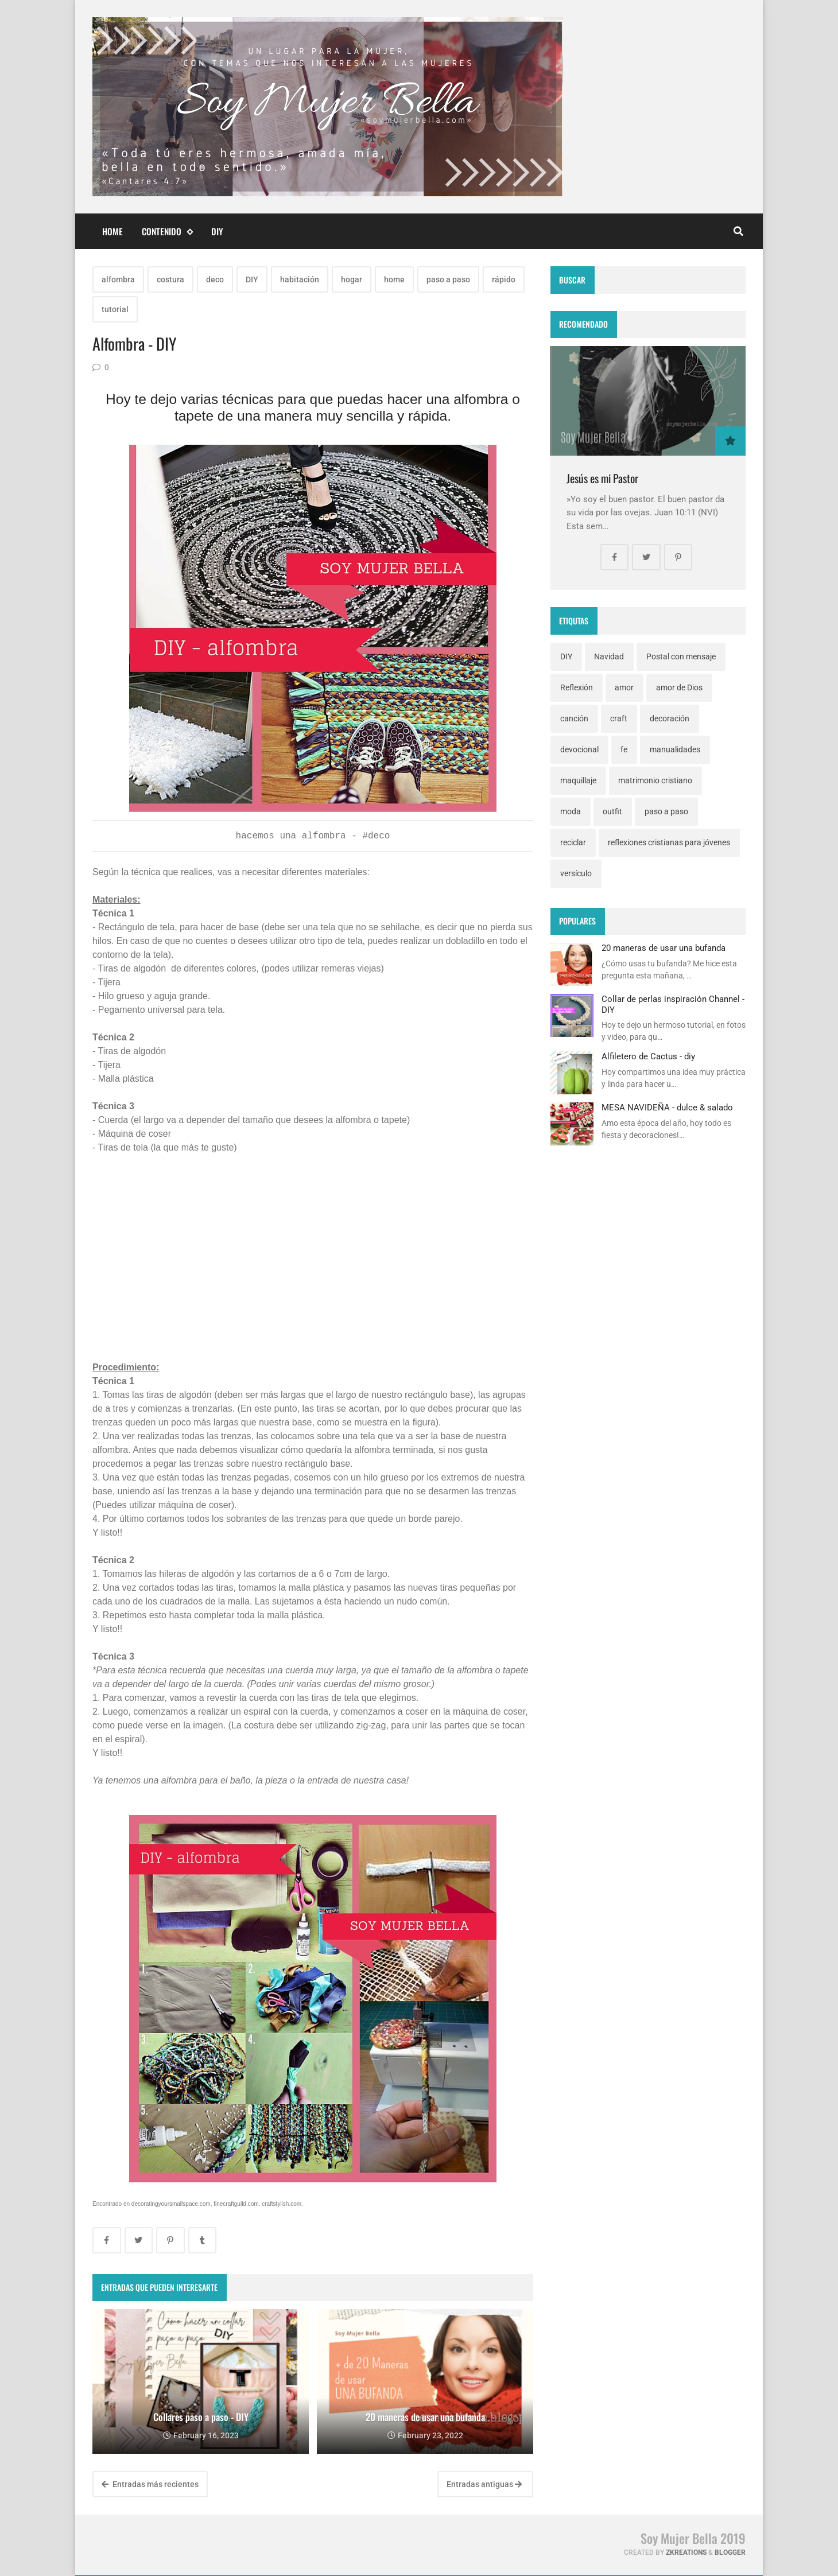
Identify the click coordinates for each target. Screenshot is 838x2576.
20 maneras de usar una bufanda (664, 948)
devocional (579, 749)
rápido (503, 279)
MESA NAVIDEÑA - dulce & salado (667, 1107)
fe (623, 749)
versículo (576, 873)
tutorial (115, 309)
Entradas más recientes (150, 2484)
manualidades (675, 749)
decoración (669, 718)
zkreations (686, 2552)
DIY (217, 231)
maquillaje (578, 780)
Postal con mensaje (681, 656)
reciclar (573, 842)
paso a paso (448, 279)
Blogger (730, 2552)
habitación (299, 279)
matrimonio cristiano (655, 780)
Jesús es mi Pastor (602, 478)
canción (574, 718)
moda (570, 811)
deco (215, 279)
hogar (351, 279)
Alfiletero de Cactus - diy (648, 1056)
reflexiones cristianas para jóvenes (669, 842)
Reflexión (576, 687)
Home (112, 231)
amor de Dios (679, 687)
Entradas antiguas (484, 2484)
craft (618, 718)
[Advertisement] (312, 1262)
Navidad (609, 656)
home (394, 279)
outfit (612, 811)
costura (170, 279)
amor (624, 687)
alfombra (118, 279)
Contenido (167, 231)
